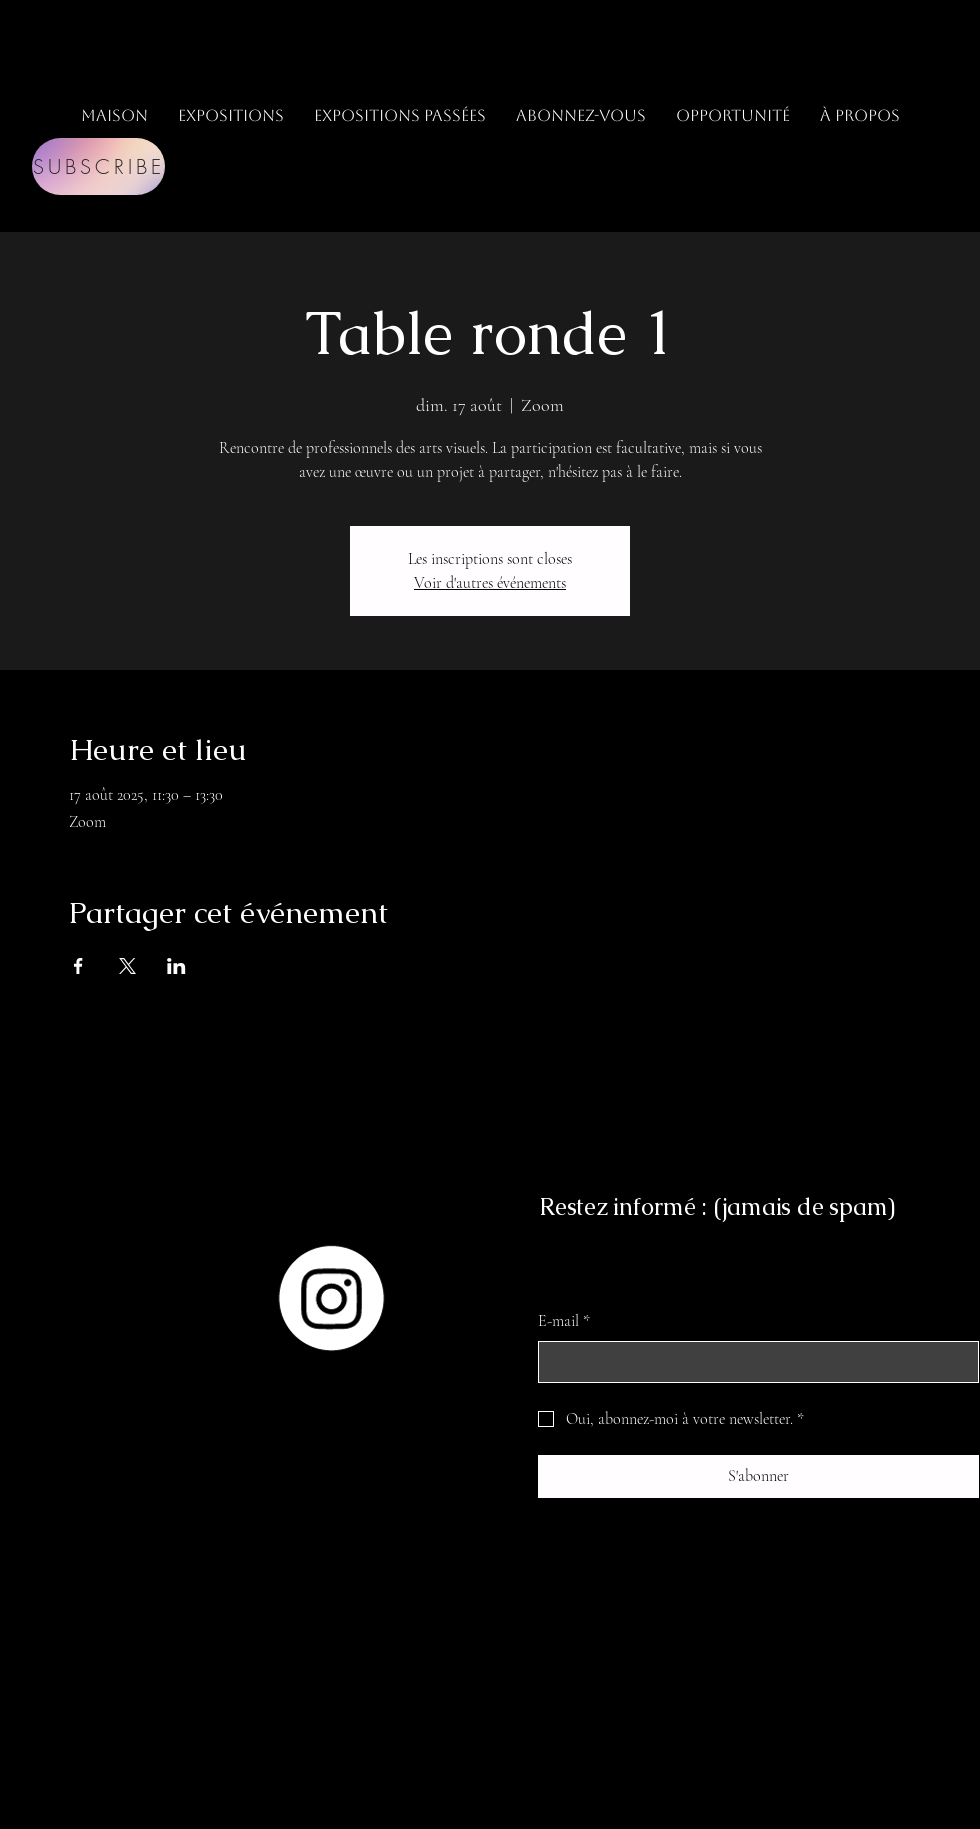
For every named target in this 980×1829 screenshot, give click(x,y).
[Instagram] (331, 1298)
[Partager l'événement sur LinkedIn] (176, 966)
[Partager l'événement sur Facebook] (78, 966)
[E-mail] (752, 1362)
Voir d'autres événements (490, 583)
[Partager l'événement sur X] (127, 966)
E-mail (564, 1321)
